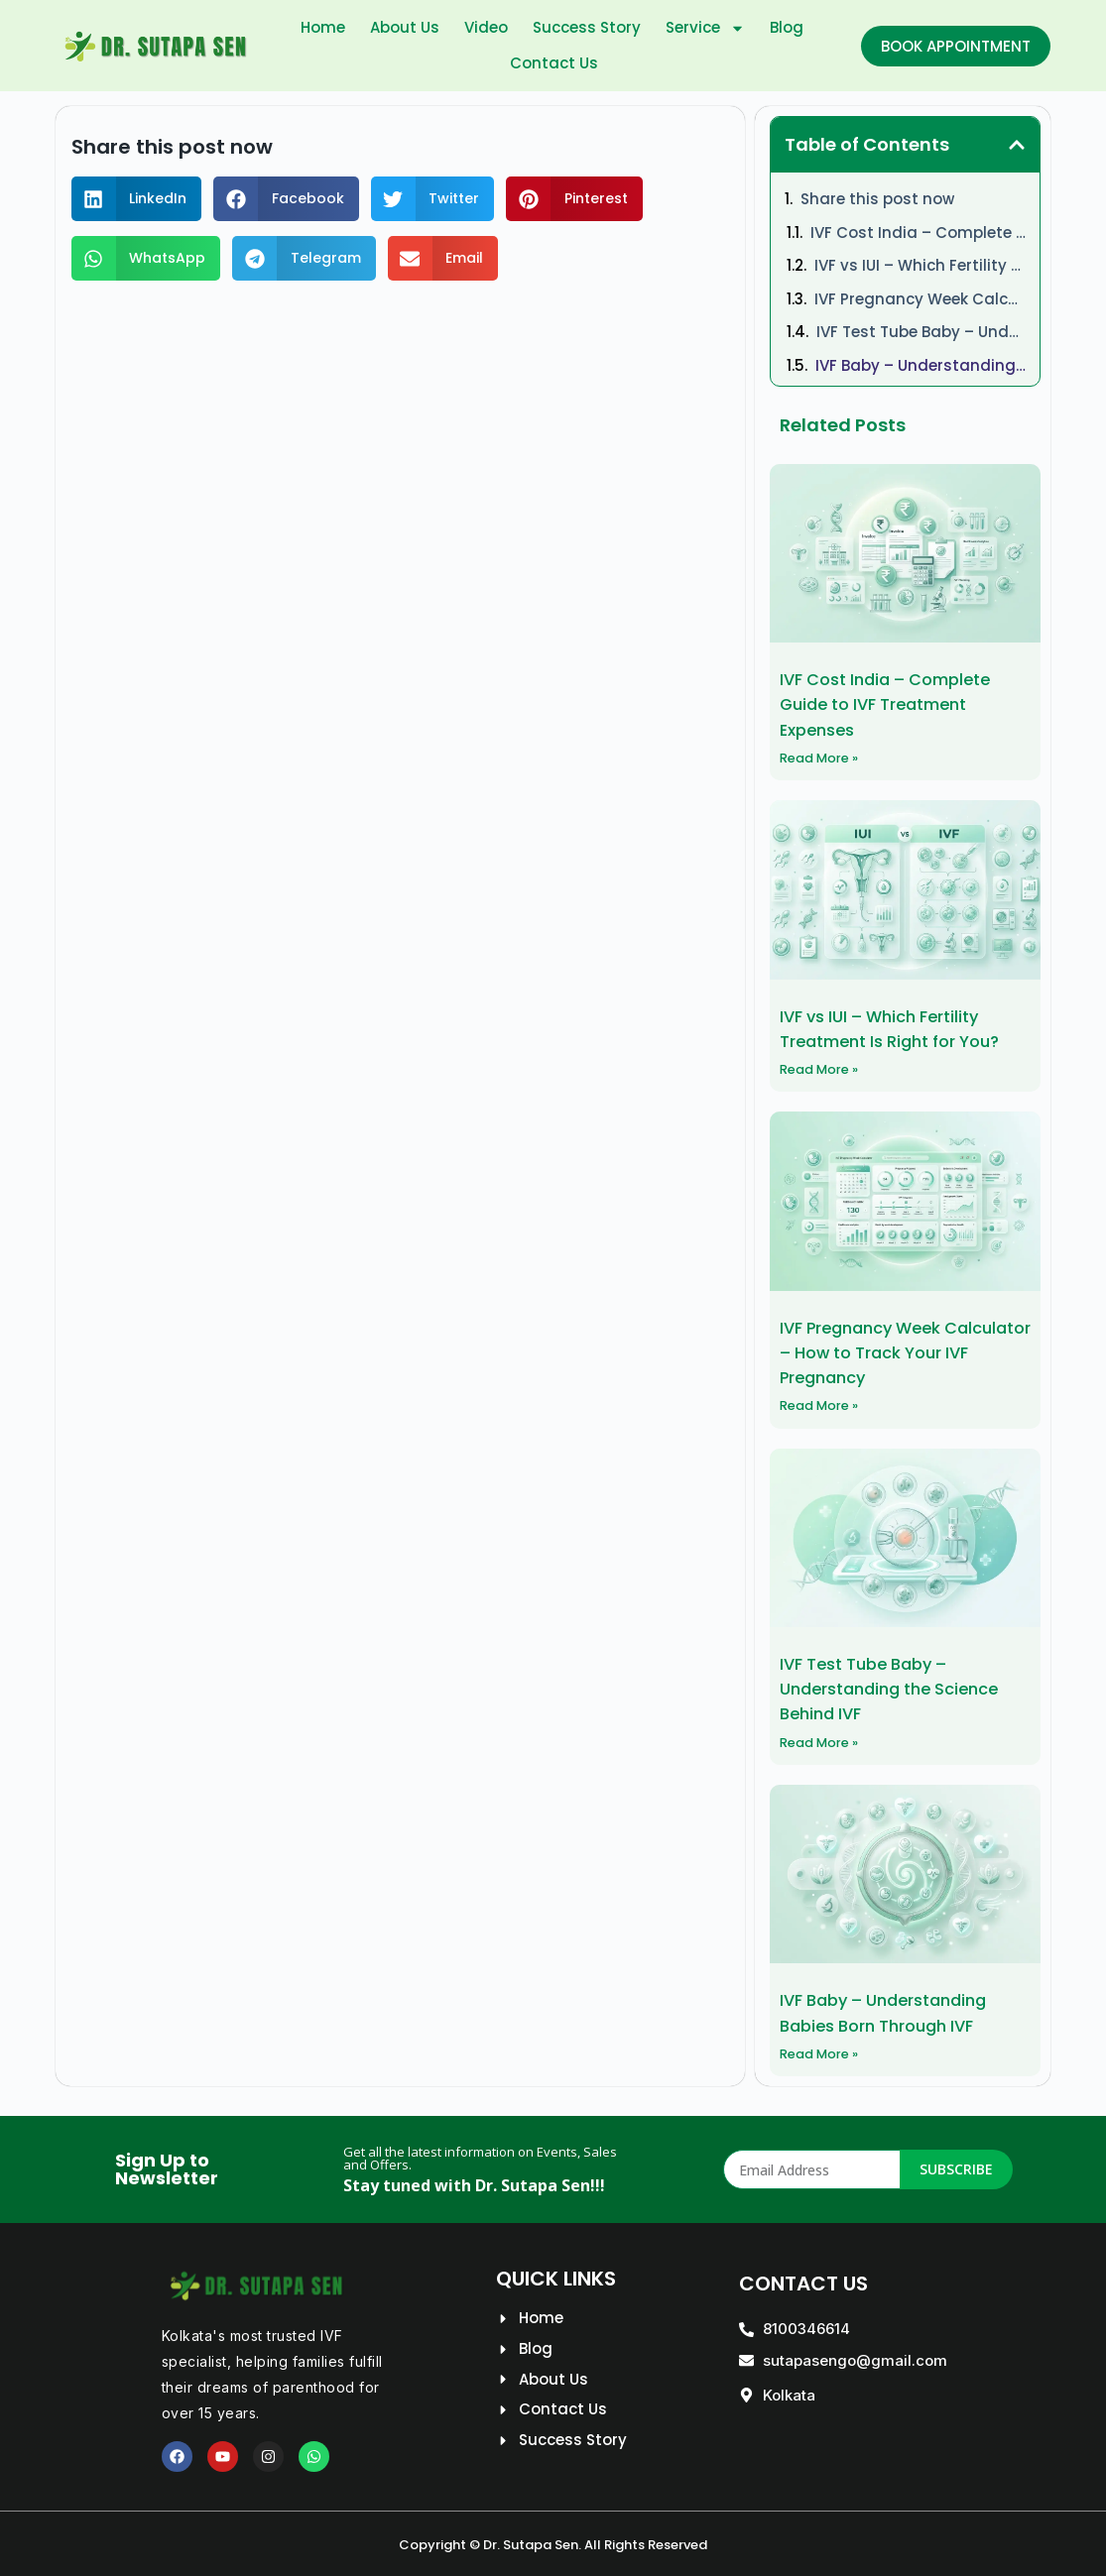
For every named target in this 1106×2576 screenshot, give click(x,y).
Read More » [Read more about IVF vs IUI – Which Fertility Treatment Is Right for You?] (824, 1068)
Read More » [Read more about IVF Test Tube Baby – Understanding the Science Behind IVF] (824, 1739)
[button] (136, 198)
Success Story (587, 27)
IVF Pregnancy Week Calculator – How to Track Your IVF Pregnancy (920, 299)
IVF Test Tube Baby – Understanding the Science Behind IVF (921, 331)
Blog (786, 27)
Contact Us (554, 63)
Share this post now (877, 198)
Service (705, 28)
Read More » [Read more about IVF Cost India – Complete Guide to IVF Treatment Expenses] (824, 756)
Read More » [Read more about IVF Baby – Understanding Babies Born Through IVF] (824, 2050)
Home (323, 27)
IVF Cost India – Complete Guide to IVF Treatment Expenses (918, 232)
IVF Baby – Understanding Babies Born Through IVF (921, 365)
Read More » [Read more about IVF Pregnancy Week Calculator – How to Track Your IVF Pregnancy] (824, 1404)
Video (486, 27)
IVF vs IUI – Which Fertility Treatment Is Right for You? (920, 265)
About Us (404, 27)
